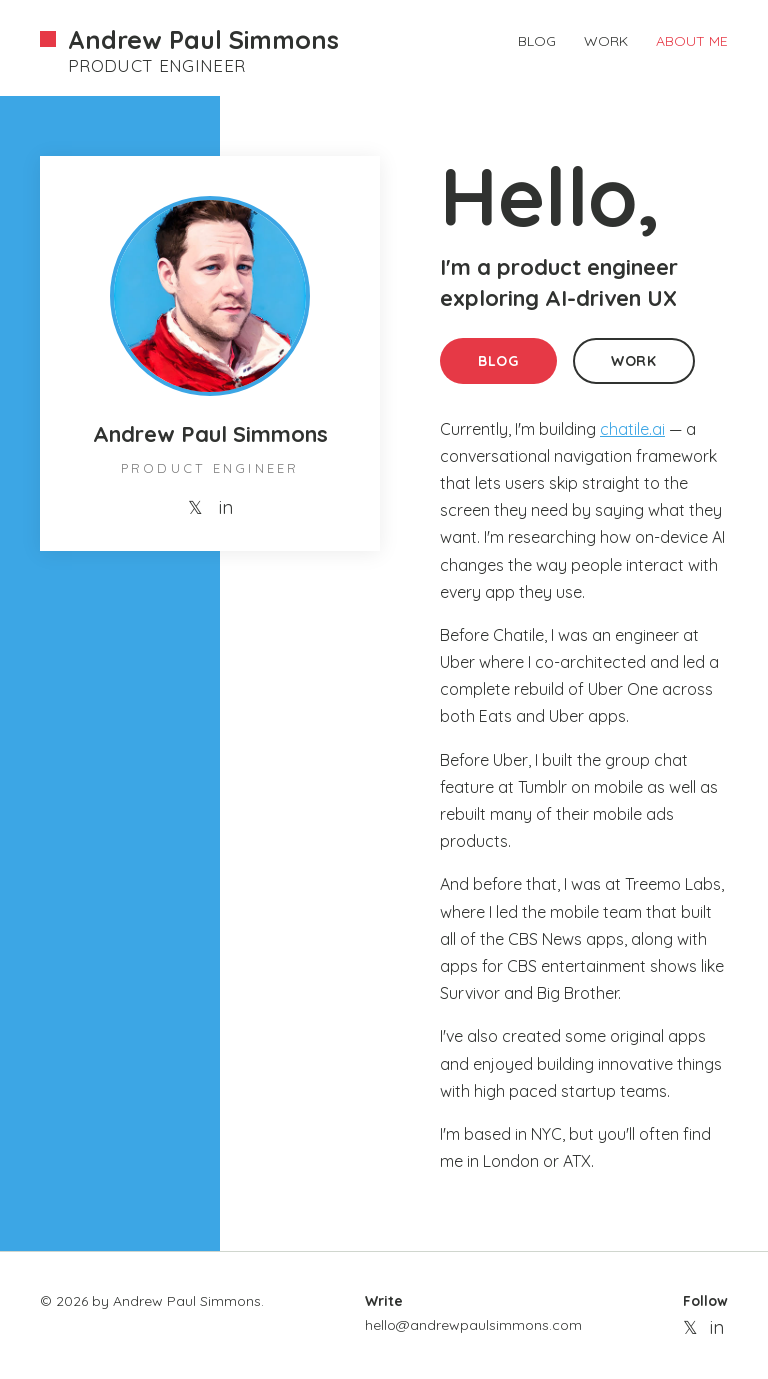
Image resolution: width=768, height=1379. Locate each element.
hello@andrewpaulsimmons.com (473, 1325)
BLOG (537, 41)
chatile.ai (632, 429)
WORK (606, 41)
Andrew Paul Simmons (203, 39)
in (226, 507)
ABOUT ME (692, 41)
